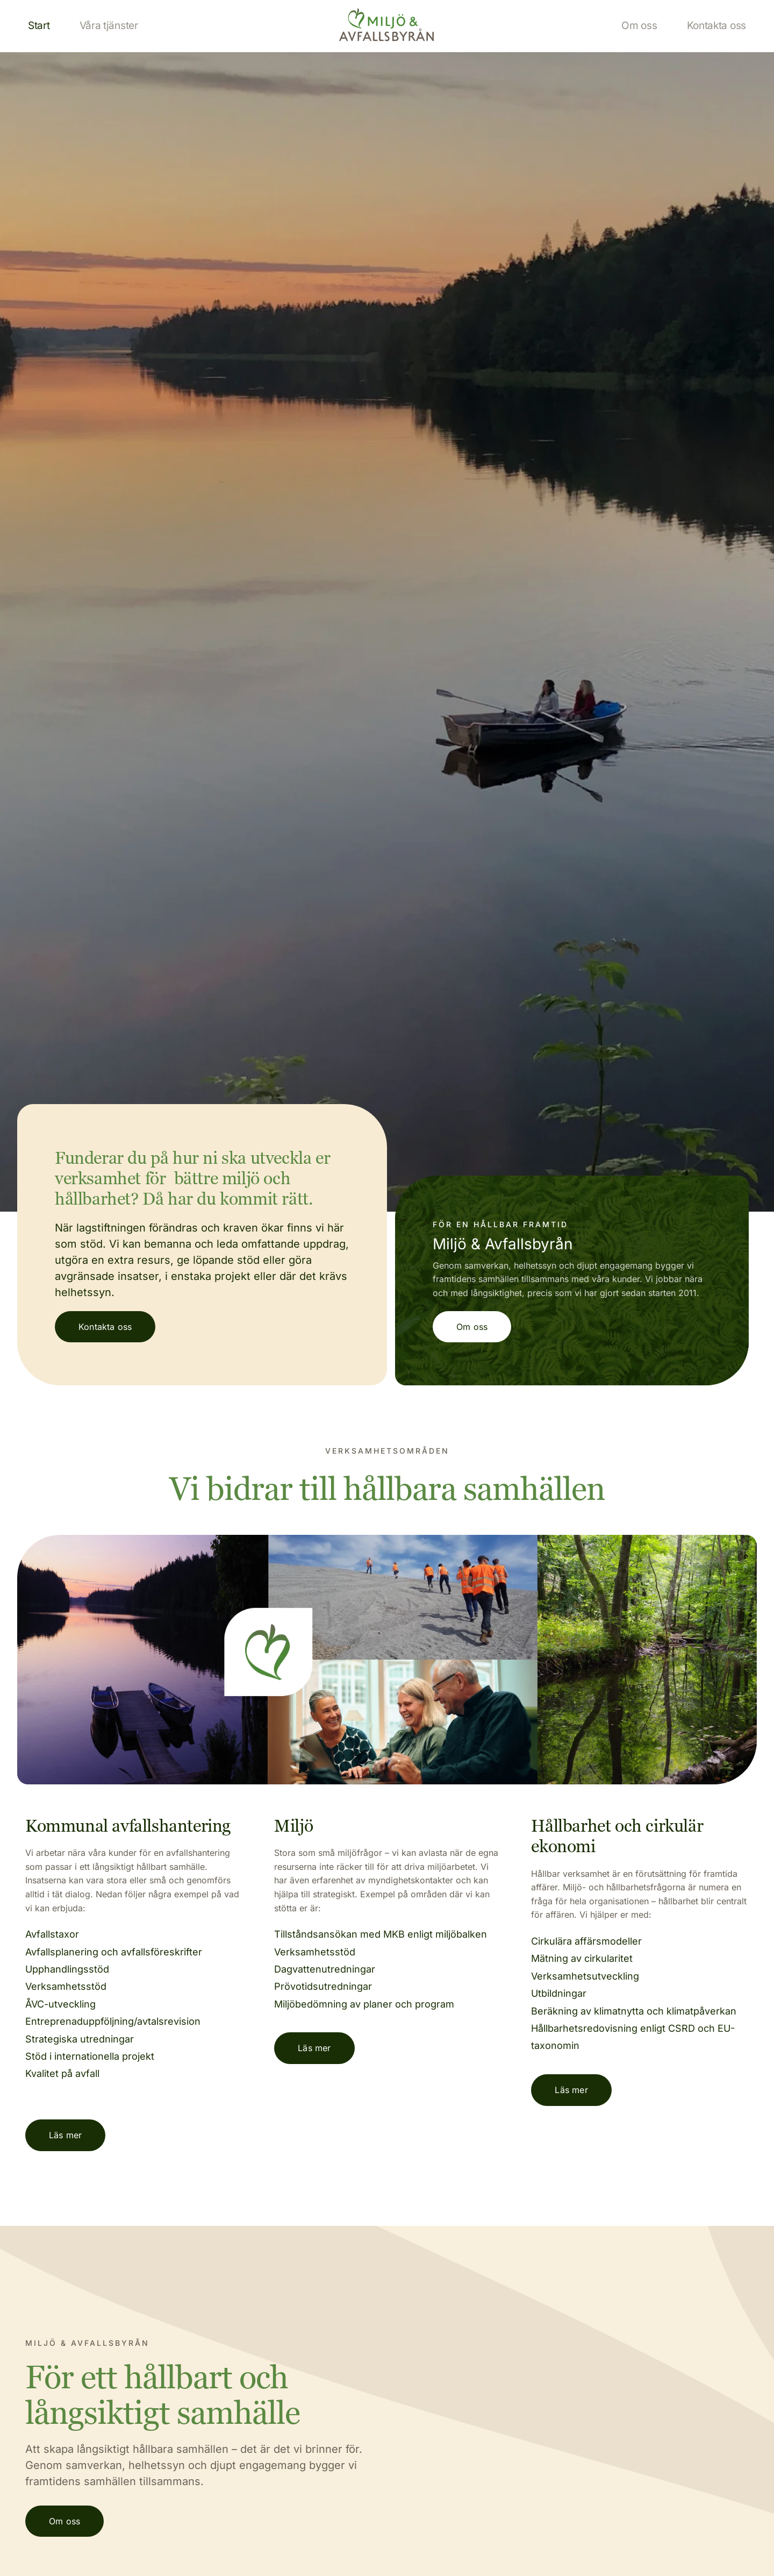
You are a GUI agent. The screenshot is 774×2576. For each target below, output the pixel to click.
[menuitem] (39, 26)
